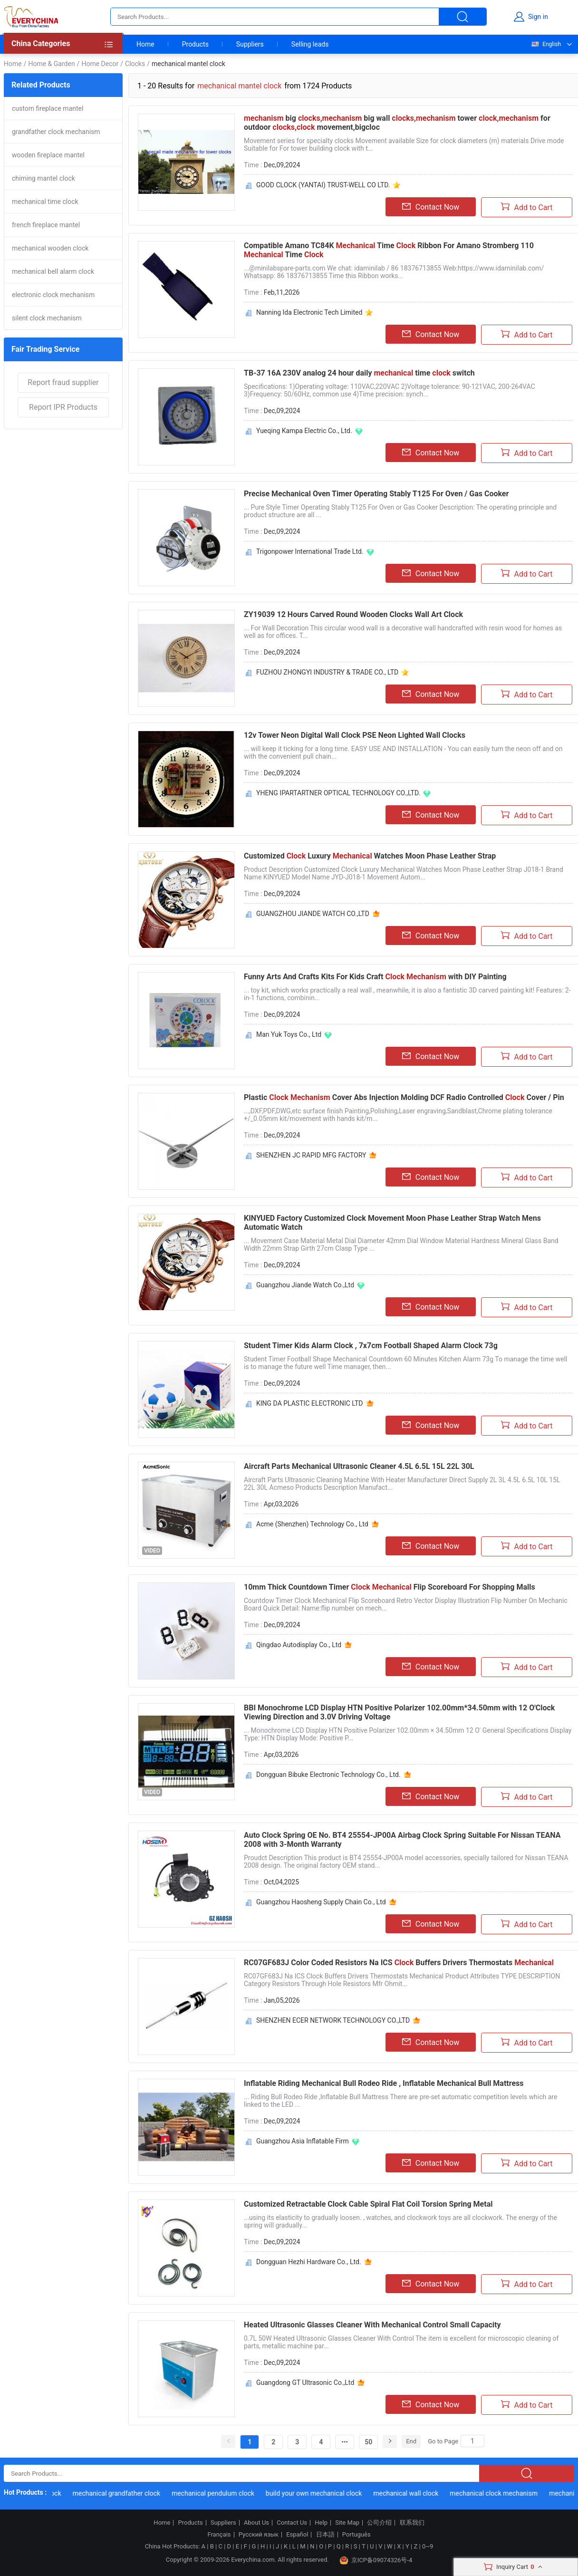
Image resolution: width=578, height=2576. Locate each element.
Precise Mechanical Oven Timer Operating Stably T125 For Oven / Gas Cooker (376, 493)
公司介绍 (379, 2523)
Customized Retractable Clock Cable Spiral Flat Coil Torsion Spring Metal (368, 2204)
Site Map (347, 2523)
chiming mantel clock (43, 178)
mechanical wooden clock (50, 248)
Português (356, 2534)
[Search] (472, 2441)
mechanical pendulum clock (217, 2493)
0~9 (427, 2546)
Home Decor (99, 64)
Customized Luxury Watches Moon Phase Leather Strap (370, 855)
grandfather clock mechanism (56, 131)
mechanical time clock (45, 201)
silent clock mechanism (47, 318)
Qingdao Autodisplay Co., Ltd (298, 1645)
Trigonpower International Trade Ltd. (310, 551)
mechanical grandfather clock (121, 2493)
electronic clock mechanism (53, 295)
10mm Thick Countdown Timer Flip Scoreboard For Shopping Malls (389, 1587)
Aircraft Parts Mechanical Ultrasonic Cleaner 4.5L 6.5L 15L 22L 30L (359, 1466)
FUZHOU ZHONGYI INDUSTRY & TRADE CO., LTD (327, 672)
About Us (256, 2523)
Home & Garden (51, 64)
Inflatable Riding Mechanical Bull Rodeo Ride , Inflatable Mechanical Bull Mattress (384, 2083)
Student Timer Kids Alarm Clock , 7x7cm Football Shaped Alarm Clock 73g (371, 1345)
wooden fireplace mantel (48, 155)
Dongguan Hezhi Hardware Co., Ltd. (308, 2262)
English (545, 44)
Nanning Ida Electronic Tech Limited (309, 312)
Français (219, 2534)
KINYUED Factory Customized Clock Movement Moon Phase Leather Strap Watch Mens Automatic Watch (392, 1223)
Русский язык (259, 2534)
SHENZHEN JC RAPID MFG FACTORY (311, 1155)
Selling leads (310, 44)
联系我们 (412, 2523)
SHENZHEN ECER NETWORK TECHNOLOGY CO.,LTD (333, 2020)
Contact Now (430, 207)
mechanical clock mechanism (498, 2493)
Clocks (135, 64)
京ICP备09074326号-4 (376, 2560)
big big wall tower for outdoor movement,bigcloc (397, 123)
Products (195, 44)
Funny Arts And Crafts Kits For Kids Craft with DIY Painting (375, 976)
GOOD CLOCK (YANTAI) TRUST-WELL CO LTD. (323, 185)
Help (321, 2523)
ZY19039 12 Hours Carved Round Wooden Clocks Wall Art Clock (353, 614)
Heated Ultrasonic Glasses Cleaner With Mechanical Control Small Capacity (372, 2324)
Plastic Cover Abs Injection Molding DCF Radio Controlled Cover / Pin (404, 1097)
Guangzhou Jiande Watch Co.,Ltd (305, 1285)
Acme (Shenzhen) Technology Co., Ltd (312, 1524)
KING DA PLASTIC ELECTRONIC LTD (309, 1403)
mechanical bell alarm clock (53, 271)
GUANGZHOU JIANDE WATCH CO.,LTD (312, 913)
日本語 (325, 2534)
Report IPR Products (63, 407)
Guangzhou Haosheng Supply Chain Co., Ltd (321, 1902)
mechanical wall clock (410, 2493)
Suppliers (250, 44)
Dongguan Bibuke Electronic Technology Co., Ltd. (328, 1774)
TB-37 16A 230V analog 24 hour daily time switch (359, 372)
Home (145, 44)
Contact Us (292, 2523)
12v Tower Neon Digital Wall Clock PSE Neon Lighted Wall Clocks (354, 735)
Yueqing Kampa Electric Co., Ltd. (304, 430)
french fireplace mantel (46, 225)
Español (297, 2534)
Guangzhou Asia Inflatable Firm (302, 2141)
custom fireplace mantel (47, 108)
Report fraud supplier (63, 382)
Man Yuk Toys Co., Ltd (288, 1034)
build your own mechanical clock (318, 2493)
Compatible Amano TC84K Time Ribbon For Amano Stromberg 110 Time (389, 250)
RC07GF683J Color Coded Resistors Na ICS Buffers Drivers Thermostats (399, 1962)
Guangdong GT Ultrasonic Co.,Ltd (305, 2382)
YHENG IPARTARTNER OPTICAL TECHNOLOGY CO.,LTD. (338, 793)
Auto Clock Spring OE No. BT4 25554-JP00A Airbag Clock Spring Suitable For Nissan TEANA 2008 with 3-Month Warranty (402, 1840)
